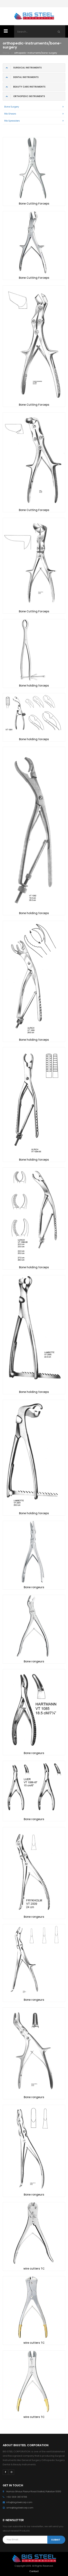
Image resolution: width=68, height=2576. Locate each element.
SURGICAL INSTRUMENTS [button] (24, 68)
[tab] (34, 67)
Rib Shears (10, 113)
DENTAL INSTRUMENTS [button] (22, 77)
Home (6, 52)
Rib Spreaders (12, 120)
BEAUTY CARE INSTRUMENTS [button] (26, 87)
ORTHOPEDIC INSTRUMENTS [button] (25, 96)
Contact (34, 2571)
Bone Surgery (11, 106)
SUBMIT (55, 2539)
